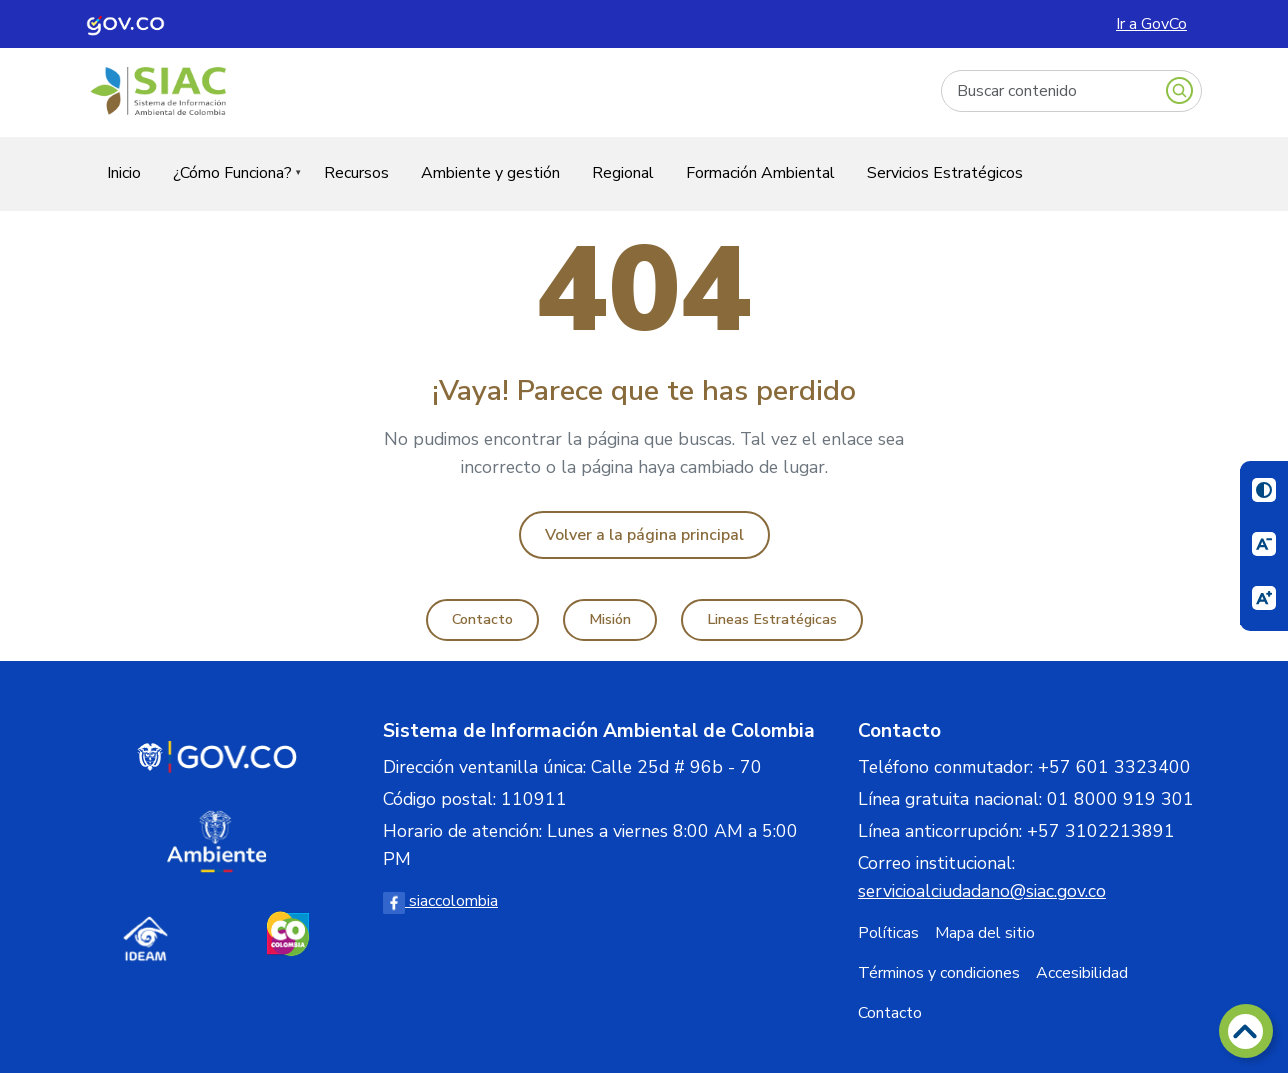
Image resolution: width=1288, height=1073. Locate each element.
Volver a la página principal (644, 535)
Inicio (124, 173)
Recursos (356, 173)
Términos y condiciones (939, 973)
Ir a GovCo (1151, 24)
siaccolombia (440, 901)
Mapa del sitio (985, 933)
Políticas (888, 933)
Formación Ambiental (760, 173)
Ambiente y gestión (490, 173)
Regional (623, 173)
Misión (610, 619)
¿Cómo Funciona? (229, 185)
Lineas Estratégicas (772, 619)
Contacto (482, 619)
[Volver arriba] (1246, 1031)
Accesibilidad (1082, 973)
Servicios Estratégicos (945, 173)
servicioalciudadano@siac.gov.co (982, 891)
